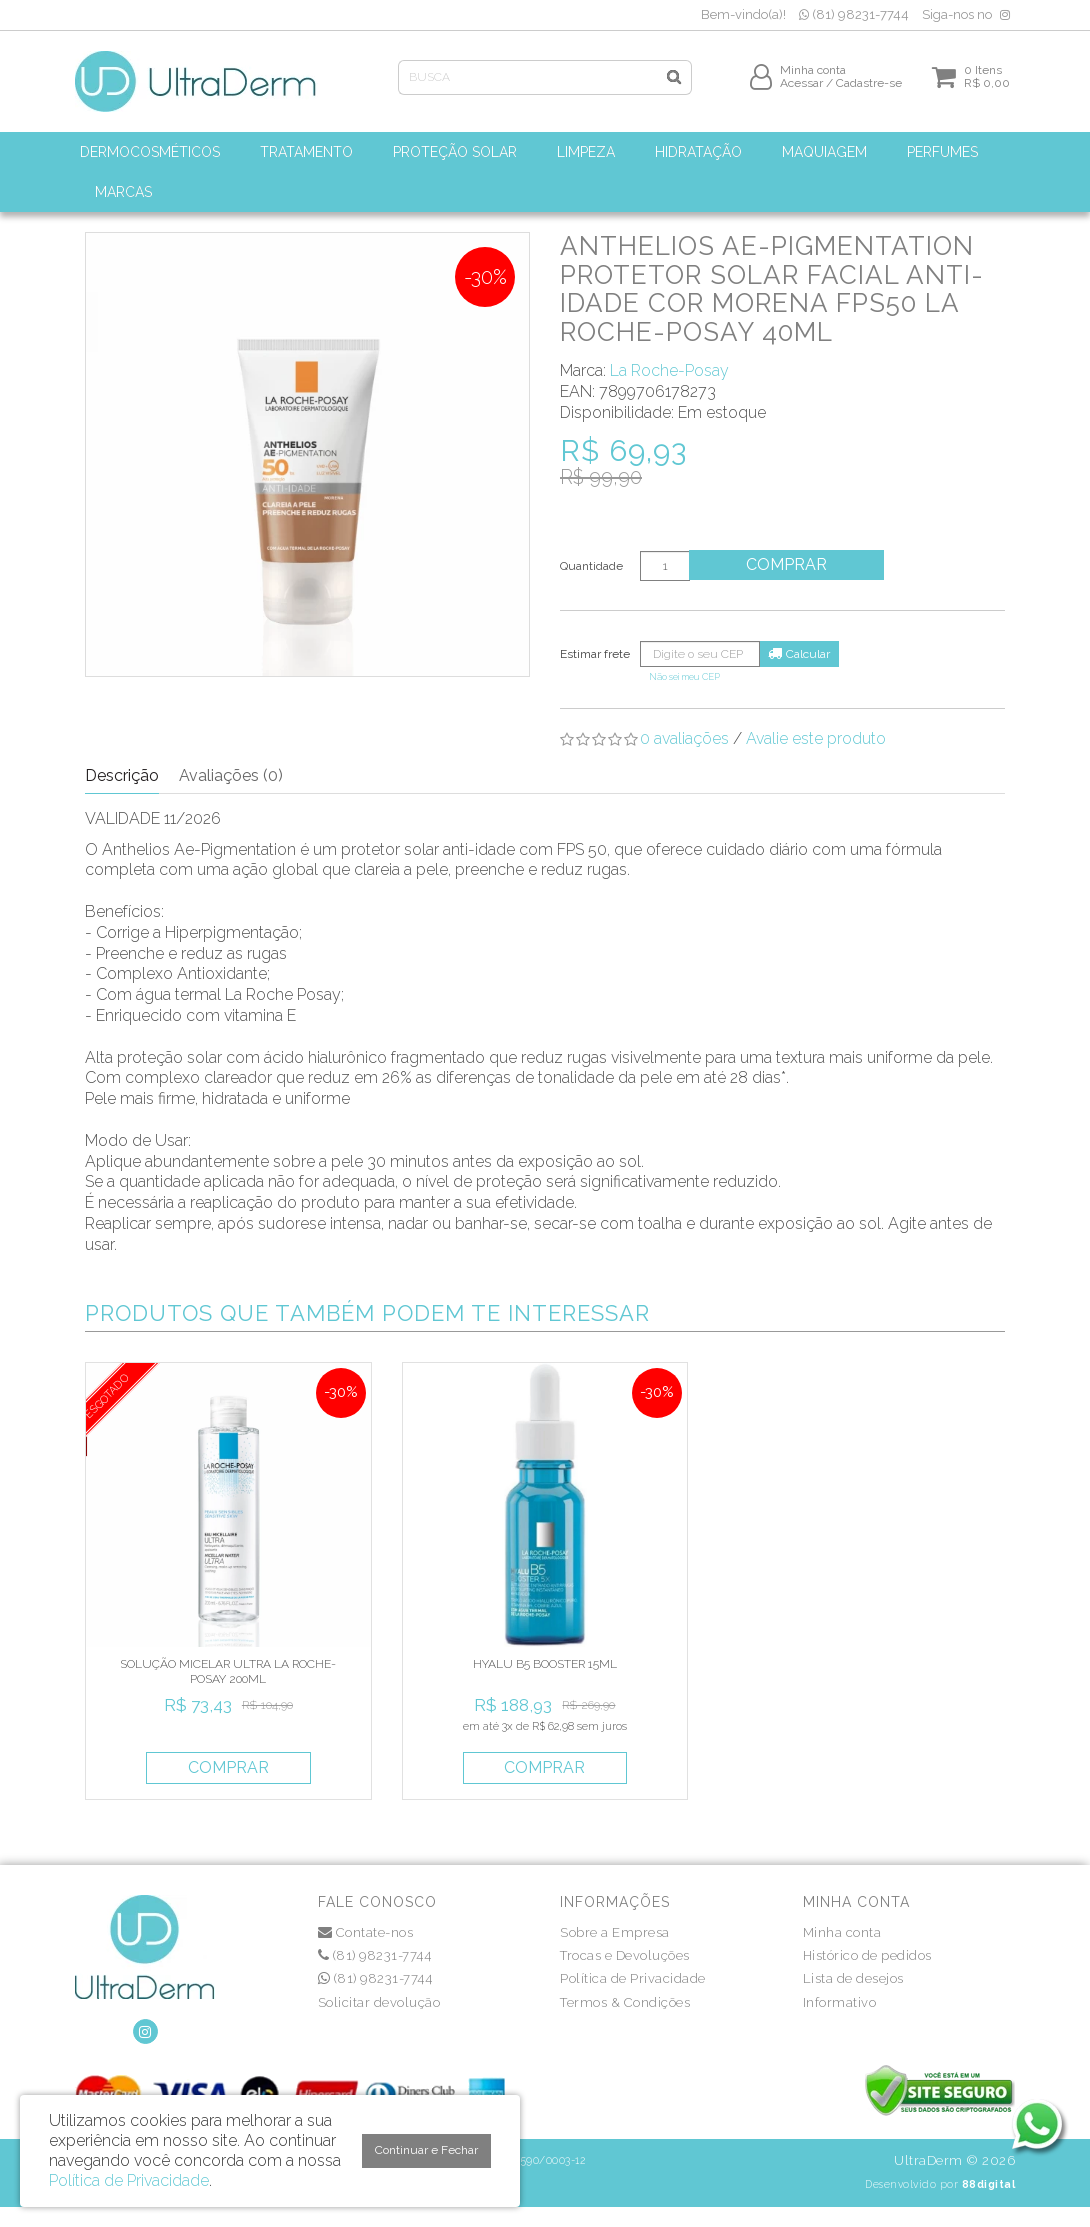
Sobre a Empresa (615, 1932)
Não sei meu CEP (684, 676)
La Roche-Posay (669, 370)
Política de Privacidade (633, 1978)
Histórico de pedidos (867, 1955)
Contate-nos (366, 1932)
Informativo (840, 2002)
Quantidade (591, 566)
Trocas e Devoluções (625, 1955)
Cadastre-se (869, 87)
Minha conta (842, 1932)
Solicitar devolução (379, 2002)
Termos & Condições (625, 2002)
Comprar (789, 564)
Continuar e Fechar (426, 2150)
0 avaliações (684, 738)
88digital (989, 2184)
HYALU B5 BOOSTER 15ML (545, 1664)
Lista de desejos (853, 1978)
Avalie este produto (816, 738)
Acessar (801, 87)
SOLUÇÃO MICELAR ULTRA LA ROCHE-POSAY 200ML (228, 1671)
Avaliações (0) (231, 775)
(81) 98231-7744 (854, 14)
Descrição (122, 775)
